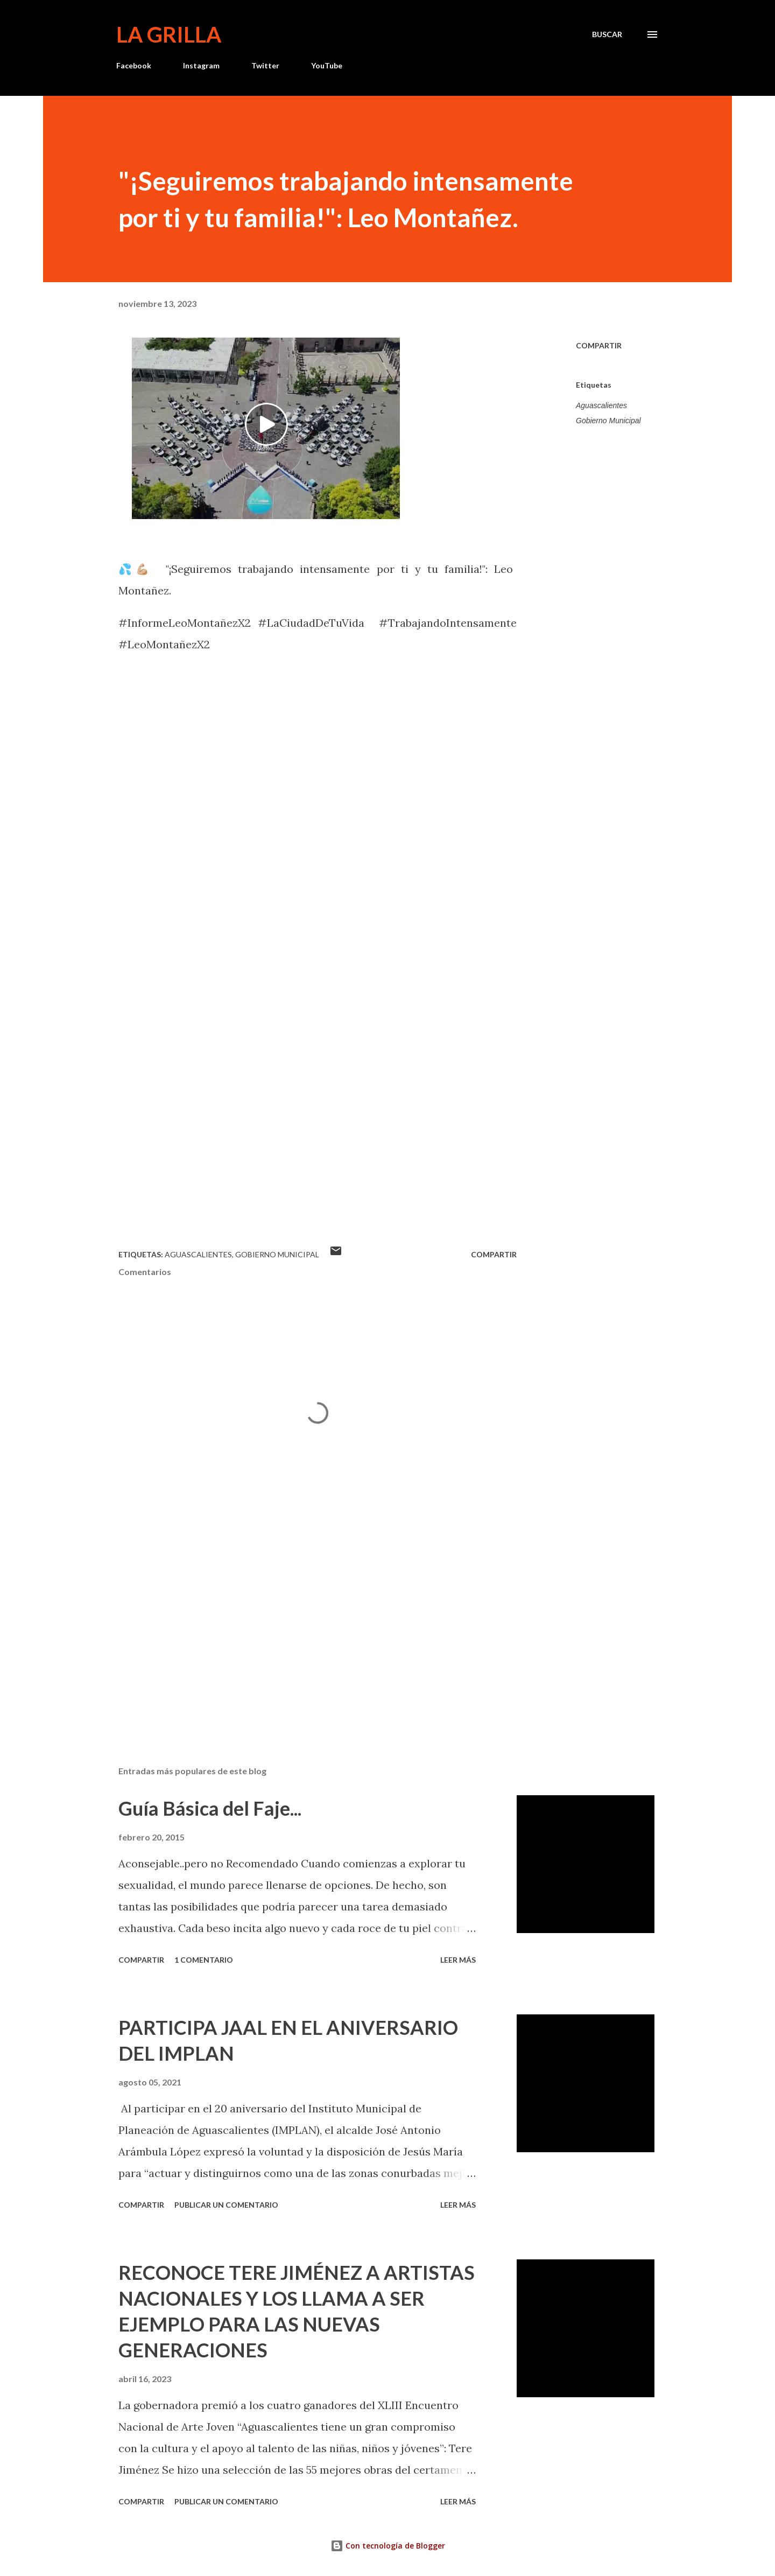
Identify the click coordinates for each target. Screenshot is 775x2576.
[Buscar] (607, 34)
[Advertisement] (300, 1631)
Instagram (201, 65)
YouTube (326, 65)
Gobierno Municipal (608, 420)
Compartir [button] (599, 345)
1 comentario (203, 1959)
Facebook (133, 65)
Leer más (458, 1959)
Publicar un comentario (226, 2204)
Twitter (265, 65)
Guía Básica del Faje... (209, 1808)
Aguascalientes (601, 405)
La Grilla (168, 34)
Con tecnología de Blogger (387, 2545)
